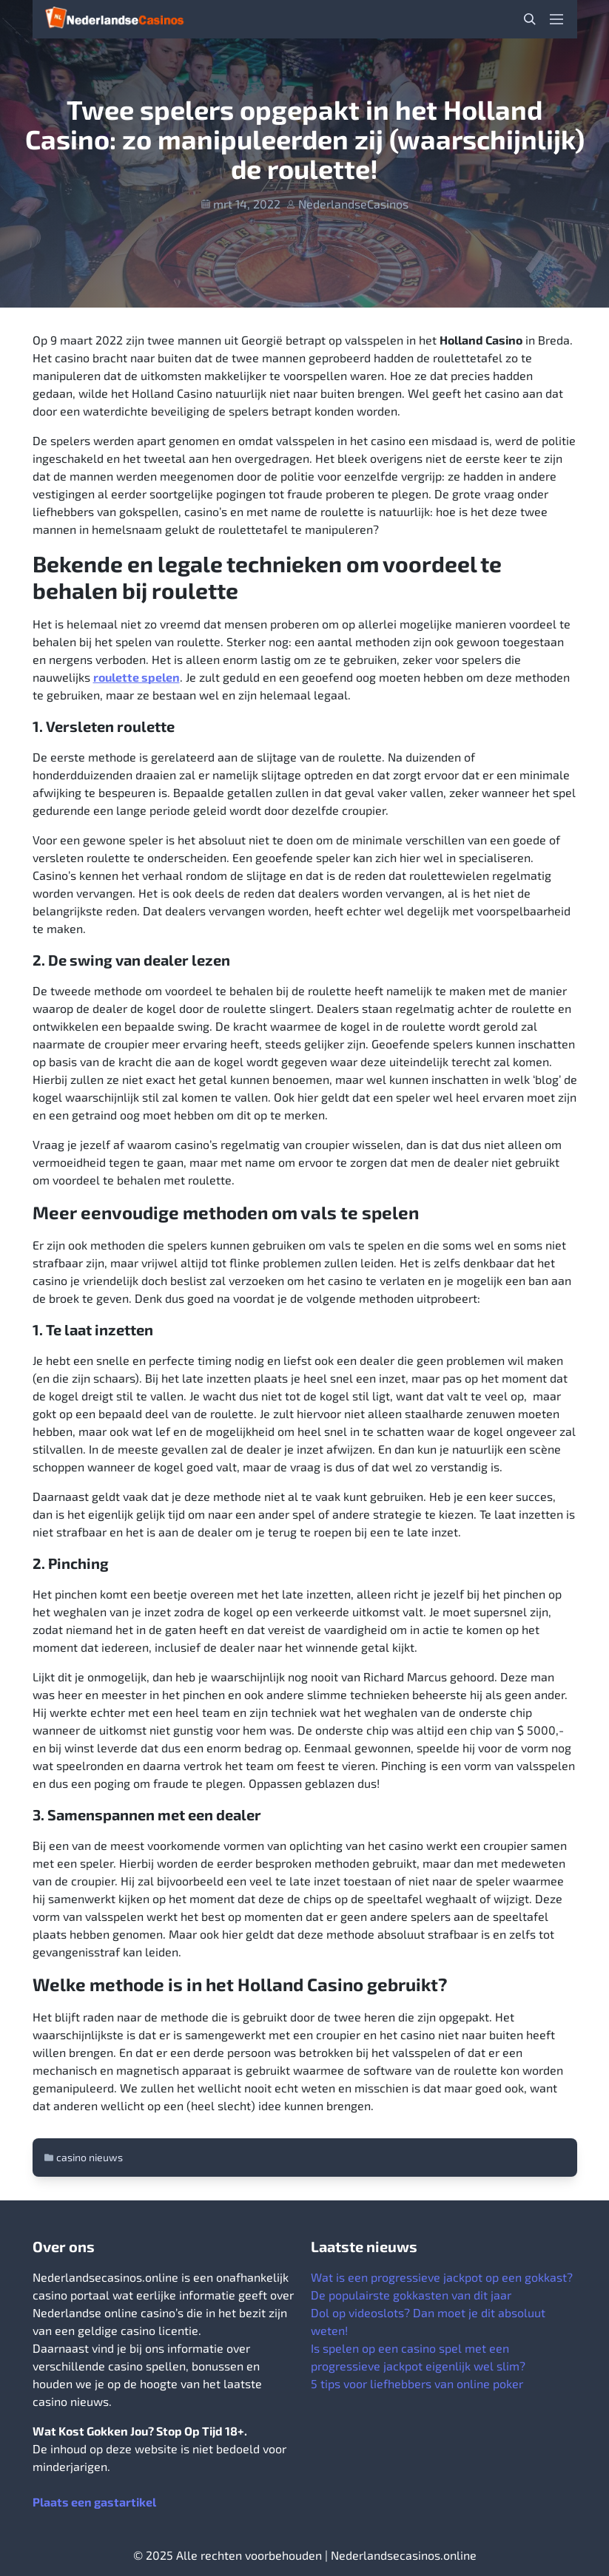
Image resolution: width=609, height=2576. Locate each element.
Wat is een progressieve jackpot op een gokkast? (442, 2277)
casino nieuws (89, 2157)
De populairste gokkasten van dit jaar (411, 2295)
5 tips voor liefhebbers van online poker (417, 2383)
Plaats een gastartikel (94, 2502)
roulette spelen (136, 677)
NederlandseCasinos (353, 204)
